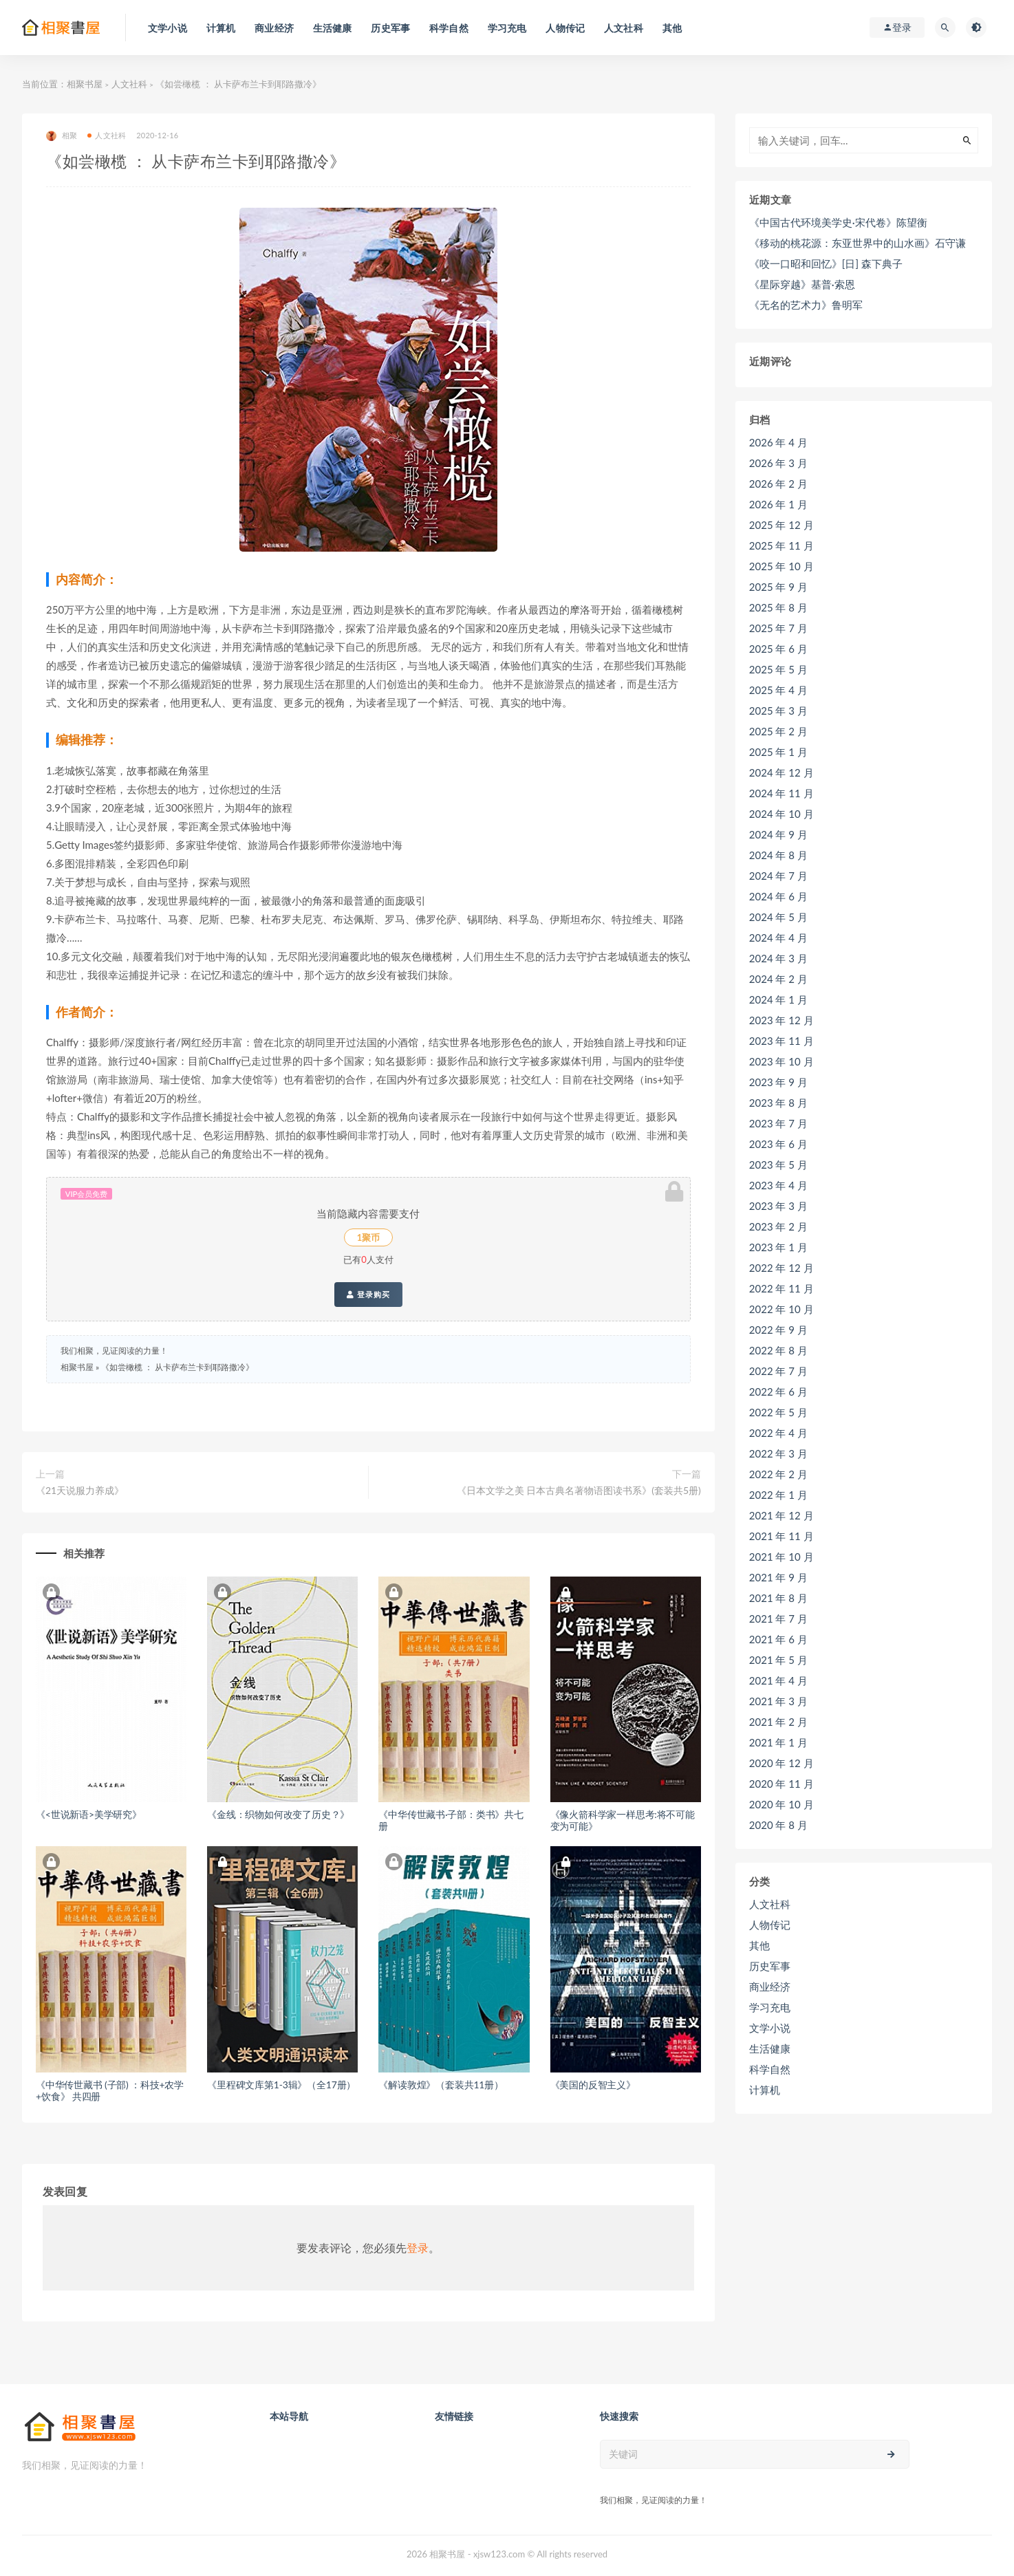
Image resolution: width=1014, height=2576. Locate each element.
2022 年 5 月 (778, 1412)
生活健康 (769, 2048)
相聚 (61, 136)
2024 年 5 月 (778, 917)
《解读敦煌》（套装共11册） (440, 2084)
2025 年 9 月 (778, 587)
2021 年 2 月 (778, 1721)
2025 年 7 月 (778, 628)
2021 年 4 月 (778, 1680)
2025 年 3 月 (778, 710)
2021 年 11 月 (781, 1536)
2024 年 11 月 (781, 793)
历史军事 (769, 1966)
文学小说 (769, 2028)
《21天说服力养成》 (80, 1490)
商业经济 (769, 1986)
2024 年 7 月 (778, 875)
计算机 (764, 2089)
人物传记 (769, 1924)
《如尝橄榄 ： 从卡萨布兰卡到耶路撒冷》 (177, 1367)
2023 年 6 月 (778, 1144)
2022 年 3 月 (778, 1453)
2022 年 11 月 (781, 1288)
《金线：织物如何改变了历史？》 (278, 1814)
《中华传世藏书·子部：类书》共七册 (450, 1820)
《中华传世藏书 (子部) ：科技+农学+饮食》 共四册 (110, 2090)
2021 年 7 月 (778, 1618)
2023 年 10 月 (781, 1061)
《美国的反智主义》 (593, 2084)
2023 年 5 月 (778, 1164)
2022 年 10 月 (781, 1309)
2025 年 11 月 (781, 545)
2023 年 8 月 (778, 1102)
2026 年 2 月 (778, 483)
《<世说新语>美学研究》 (89, 1814)
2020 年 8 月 (778, 1825)
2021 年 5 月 (778, 1660)
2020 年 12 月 (781, 1763)
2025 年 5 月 (778, 669)
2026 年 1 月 (778, 504)
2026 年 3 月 (778, 463)
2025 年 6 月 (778, 648)
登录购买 (368, 1294)
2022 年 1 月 (778, 1495)
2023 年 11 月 (781, 1041)
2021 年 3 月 (778, 1701)
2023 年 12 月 (781, 1020)
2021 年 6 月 (778, 1639)
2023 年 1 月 (778, 1247)
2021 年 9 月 (778, 1577)
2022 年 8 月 (778, 1350)
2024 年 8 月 (778, 855)
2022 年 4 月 (778, 1433)
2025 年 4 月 (778, 690)
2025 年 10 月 (781, 566)
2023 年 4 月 (778, 1185)
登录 (418, 2247)
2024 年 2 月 (778, 979)
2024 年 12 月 (781, 772)
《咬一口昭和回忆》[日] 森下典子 (826, 263)
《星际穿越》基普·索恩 (802, 284)
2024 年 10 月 (781, 814)
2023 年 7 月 (778, 1123)
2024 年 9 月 (778, 834)
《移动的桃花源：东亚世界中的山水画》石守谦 (857, 243)
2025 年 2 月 (778, 731)
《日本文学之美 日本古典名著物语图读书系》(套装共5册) (579, 1490)
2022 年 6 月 (778, 1391)
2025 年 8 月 (778, 607)
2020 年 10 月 (781, 1804)
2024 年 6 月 (778, 896)
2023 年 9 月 (778, 1082)
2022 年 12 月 (781, 1268)
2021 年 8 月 (778, 1598)
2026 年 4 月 (778, 442)
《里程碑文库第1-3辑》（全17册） (281, 2084)
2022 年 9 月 (778, 1329)
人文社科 (129, 83)
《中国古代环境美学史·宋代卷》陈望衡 (838, 222)
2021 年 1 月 (778, 1742)
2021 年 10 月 (781, 1556)
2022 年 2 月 (778, 1474)
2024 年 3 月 (778, 958)
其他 (759, 1945)
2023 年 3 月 (778, 1206)
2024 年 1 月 (778, 999)
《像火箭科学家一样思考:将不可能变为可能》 (622, 1820)
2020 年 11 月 (781, 1783)
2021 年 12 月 (781, 1515)
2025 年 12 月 (781, 525)
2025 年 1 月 (778, 752)
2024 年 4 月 (778, 937)
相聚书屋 (85, 83)
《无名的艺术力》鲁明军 (806, 305)
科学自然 (769, 2069)
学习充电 (769, 2007)
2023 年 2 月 (778, 1226)
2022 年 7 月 (778, 1371)
